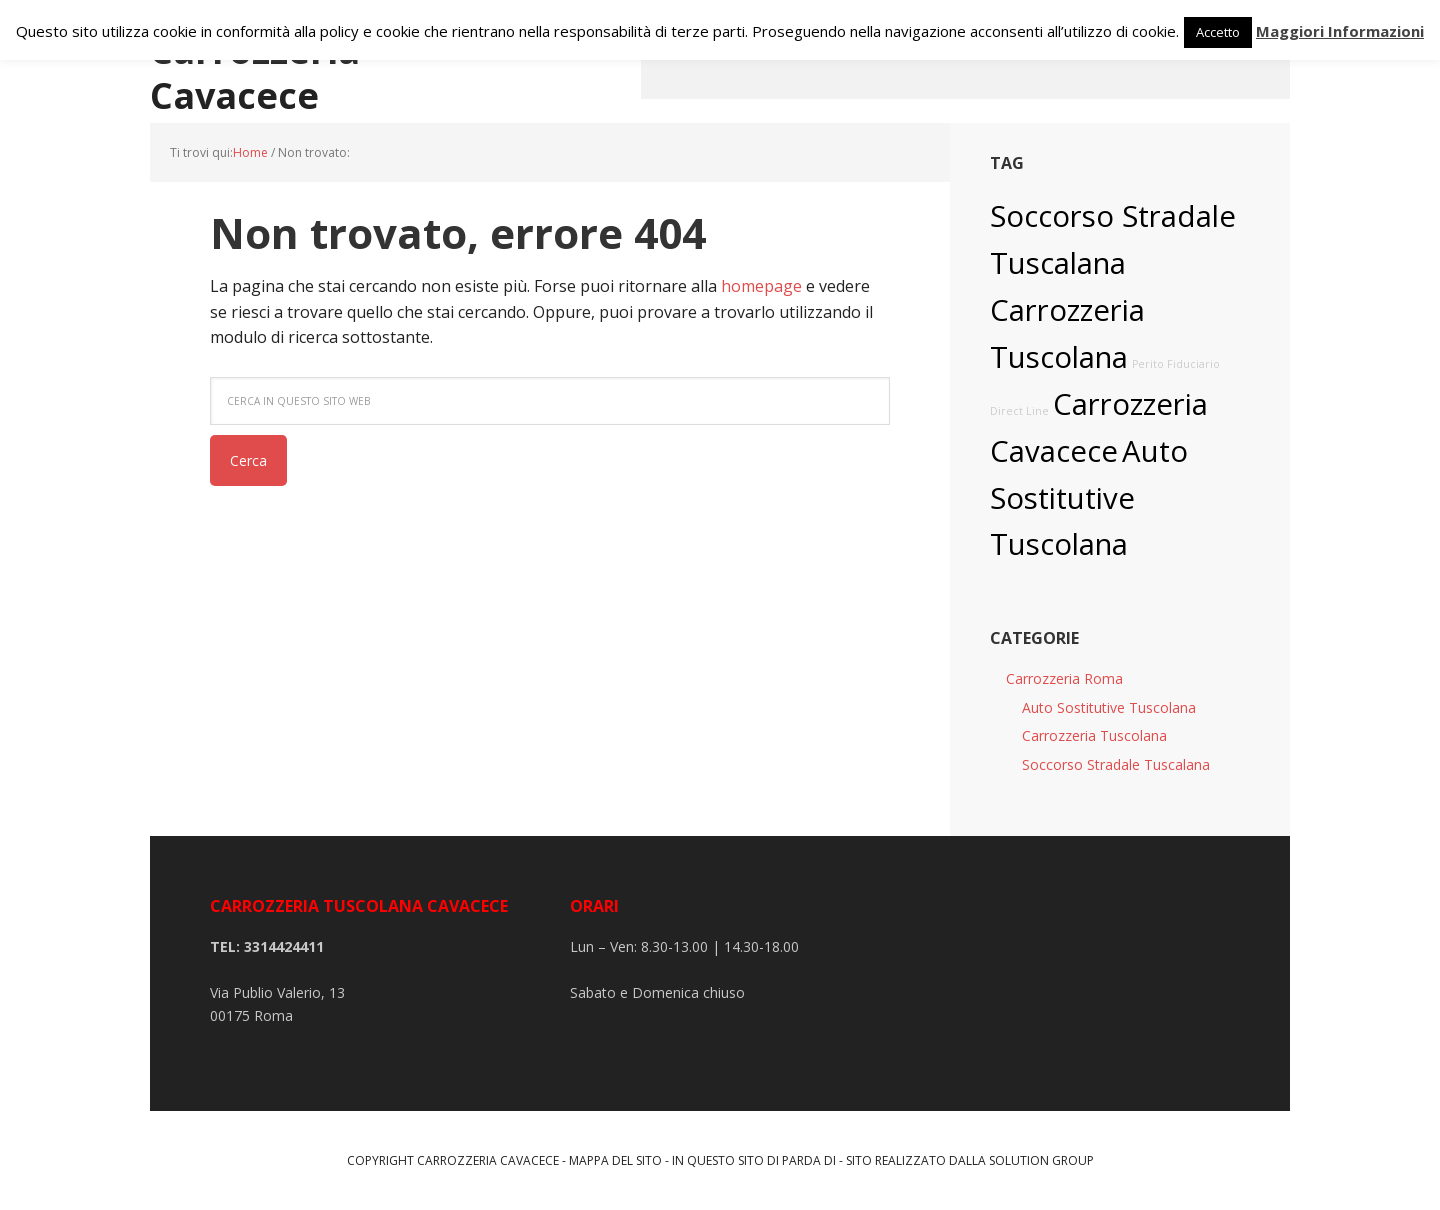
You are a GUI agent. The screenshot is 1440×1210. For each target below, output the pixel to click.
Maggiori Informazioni (1340, 31)
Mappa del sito (615, 1160)
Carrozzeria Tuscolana (1094, 735)
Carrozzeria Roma (1064, 678)
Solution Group (1041, 1160)
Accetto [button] (1218, 32)
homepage (761, 286)
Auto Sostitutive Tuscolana (1089, 498)
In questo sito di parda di (754, 1160)
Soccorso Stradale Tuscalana (1116, 764)
